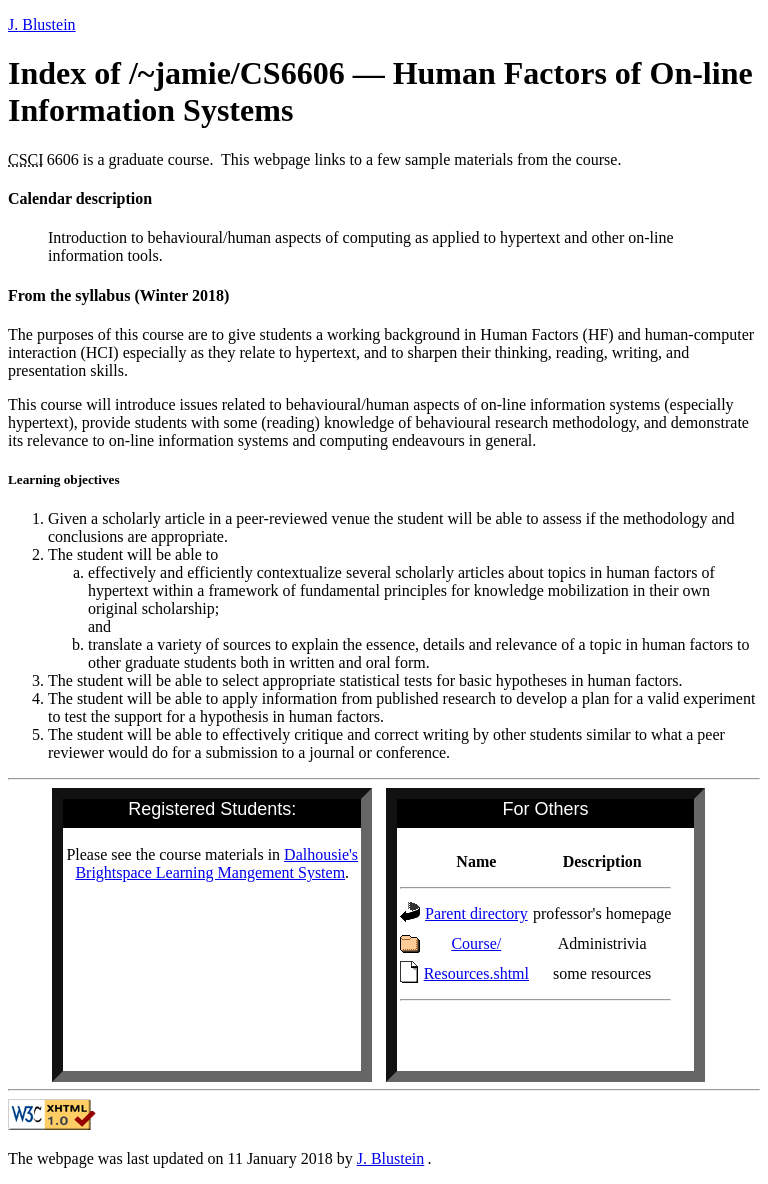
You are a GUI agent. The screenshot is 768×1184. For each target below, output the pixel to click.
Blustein (42, 24)
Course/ (476, 943)
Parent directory (476, 913)
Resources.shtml (476, 973)
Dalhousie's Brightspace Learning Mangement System (216, 863)
